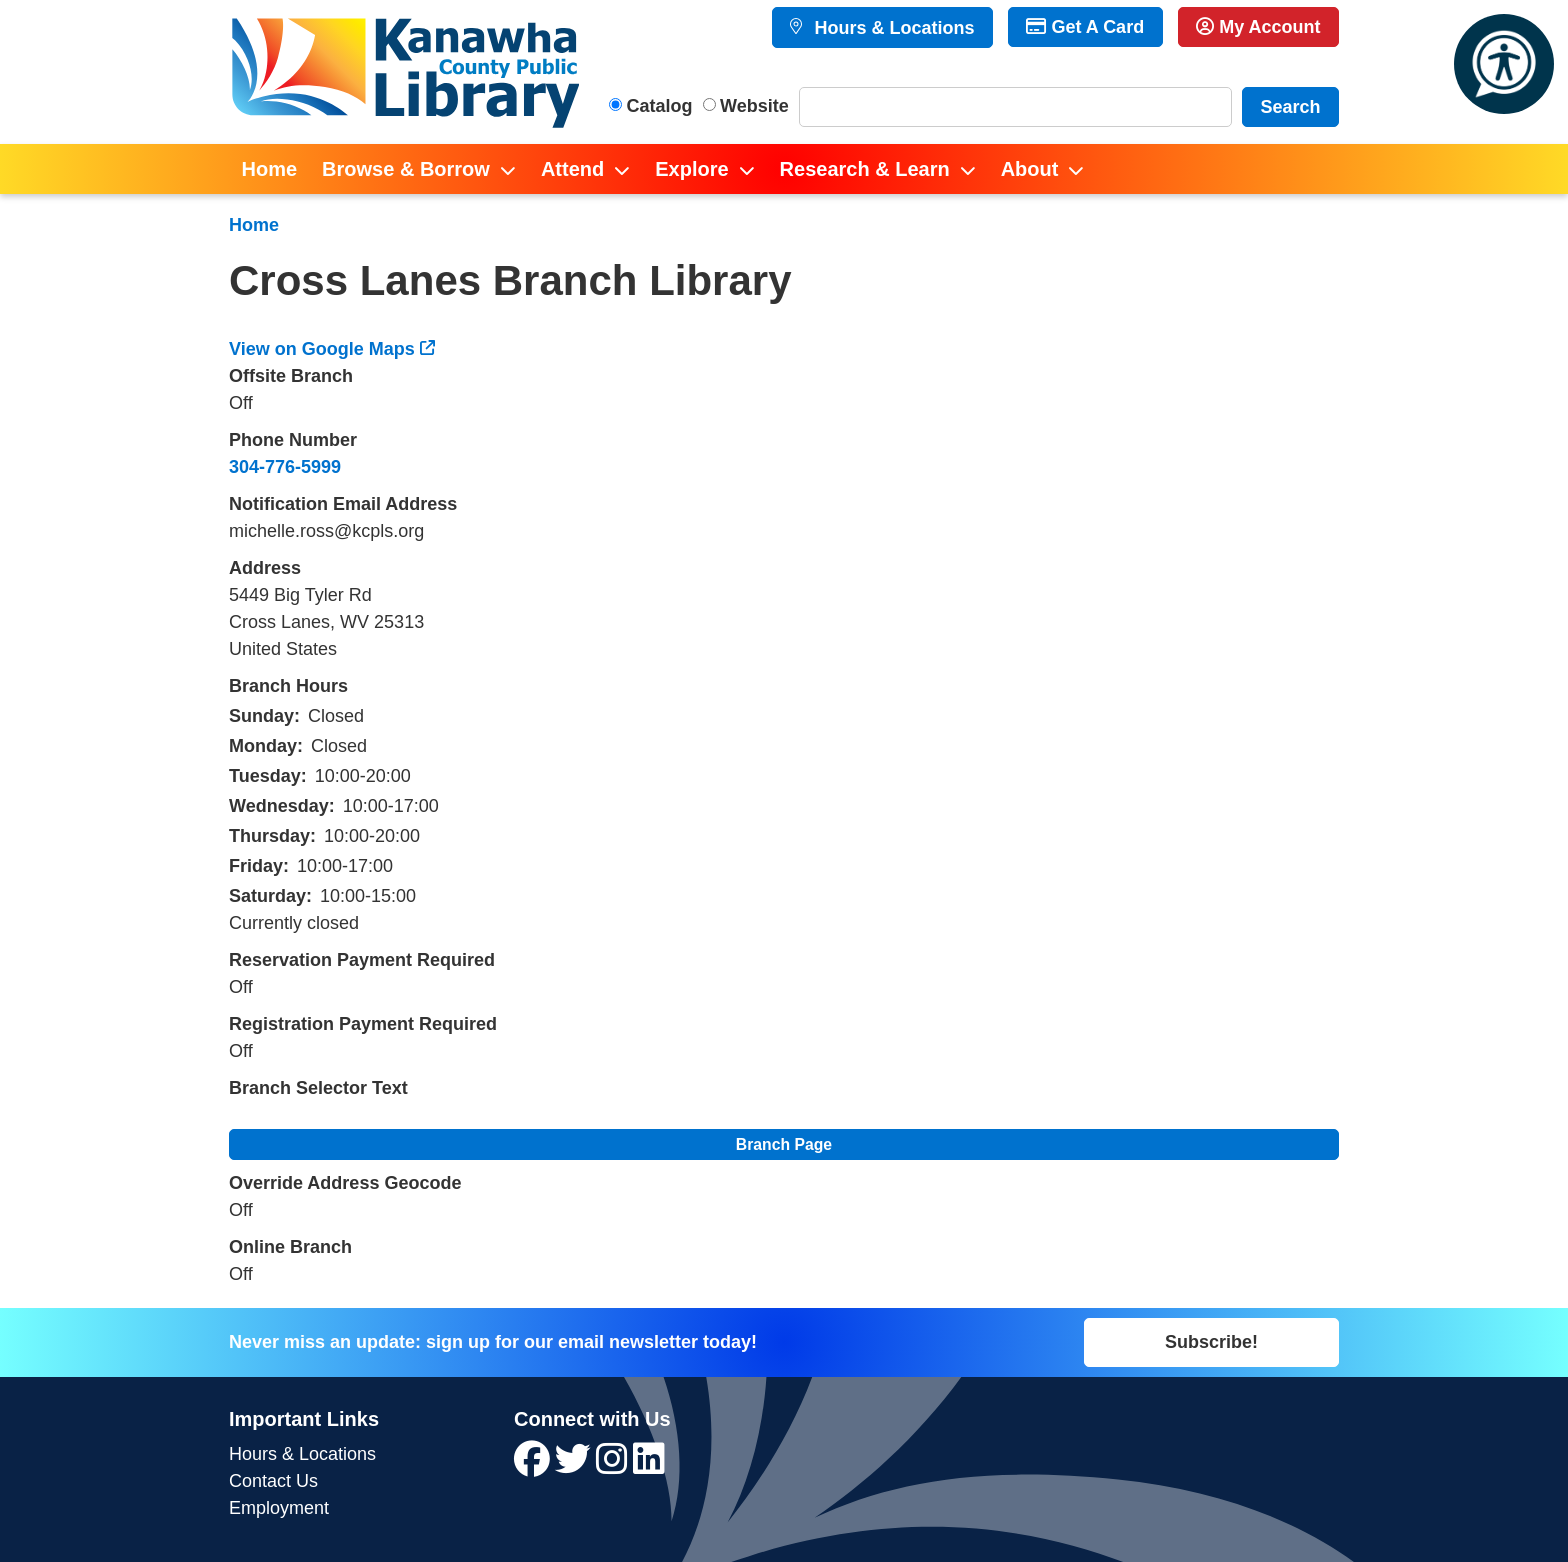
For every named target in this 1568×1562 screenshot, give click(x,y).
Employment (279, 1508)
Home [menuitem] (270, 169)
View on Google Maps (322, 349)
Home (254, 225)
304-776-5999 (285, 467)
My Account (1258, 27)
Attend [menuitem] (572, 169)
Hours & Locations (891, 28)
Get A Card (1085, 27)
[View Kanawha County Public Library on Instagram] (614, 1466)
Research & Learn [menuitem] (865, 169)
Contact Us (273, 1481)
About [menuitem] (1030, 169)
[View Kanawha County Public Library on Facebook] (534, 1466)
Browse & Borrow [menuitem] (406, 169)
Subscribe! (1211, 1342)
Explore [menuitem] (691, 169)
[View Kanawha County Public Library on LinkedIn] (649, 1466)
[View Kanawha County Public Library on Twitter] (575, 1466)
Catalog (660, 106)
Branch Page (784, 1144)
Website (754, 106)
